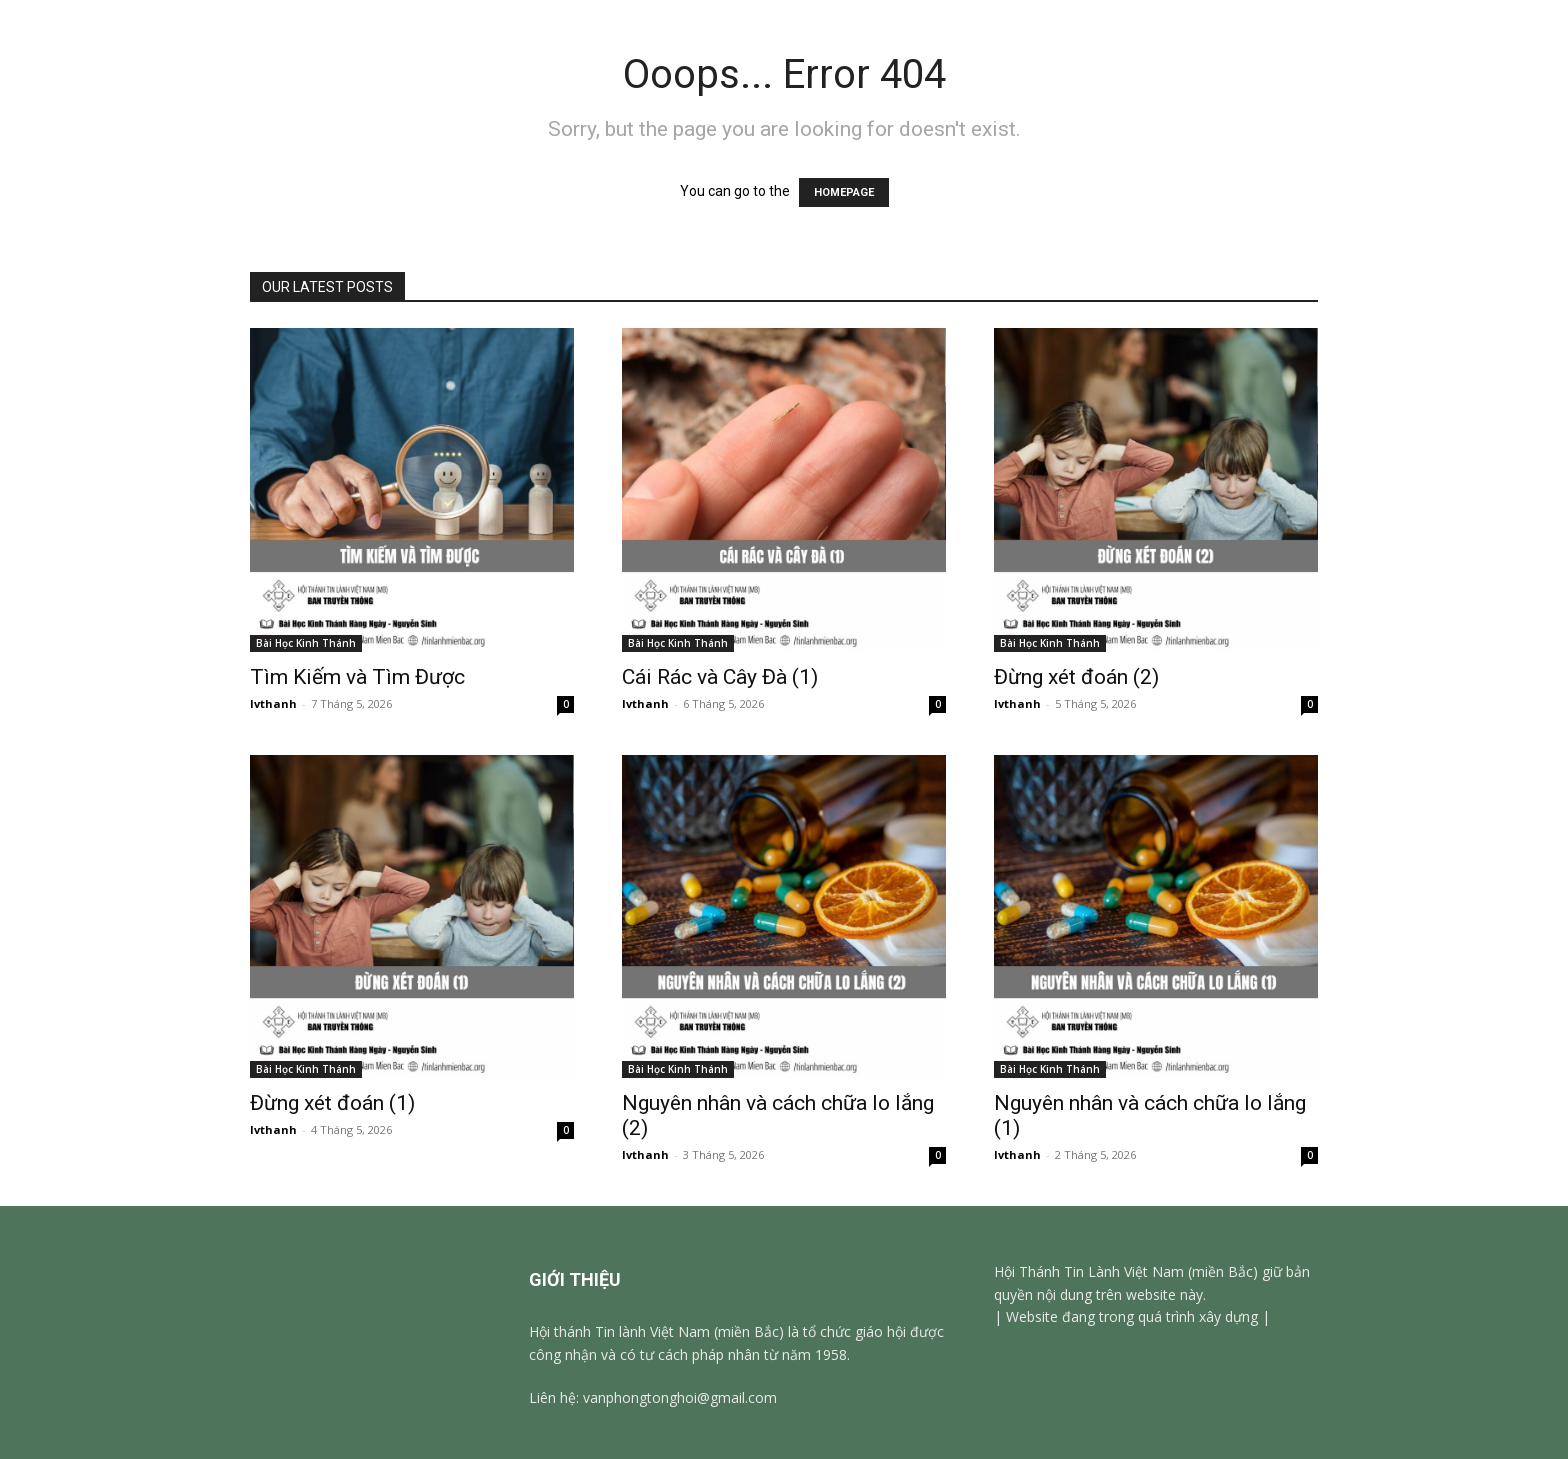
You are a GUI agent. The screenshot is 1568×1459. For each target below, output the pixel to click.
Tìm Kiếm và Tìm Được (357, 677)
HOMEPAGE (844, 192)
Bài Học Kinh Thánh (306, 643)
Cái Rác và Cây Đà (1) (722, 677)
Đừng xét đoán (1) (332, 1103)
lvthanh (273, 703)
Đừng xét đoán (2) (1076, 677)
